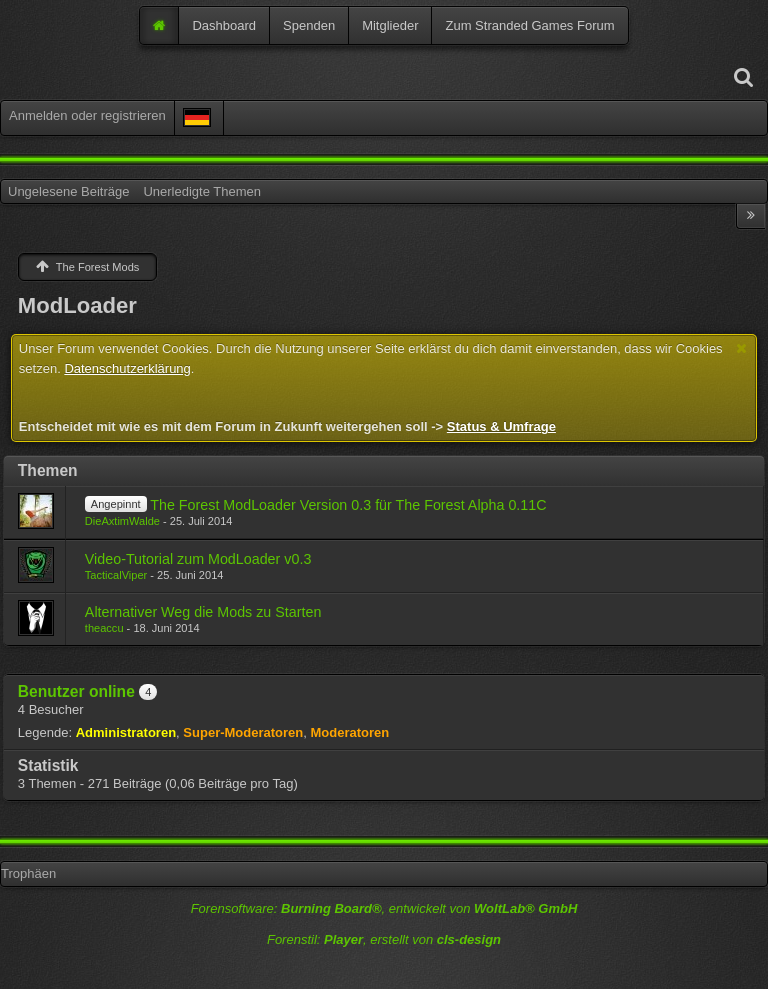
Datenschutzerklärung (127, 368)
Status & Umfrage (501, 426)
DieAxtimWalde (122, 521)
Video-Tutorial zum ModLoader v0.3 (198, 559)
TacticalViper (116, 575)
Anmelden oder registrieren (87, 115)
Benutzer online (76, 691)
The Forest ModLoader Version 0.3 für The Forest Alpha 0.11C (348, 505)
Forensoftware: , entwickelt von (384, 908)
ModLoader (77, 305)
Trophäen (28, 873)
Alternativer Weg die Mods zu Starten (203, 612)
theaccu (104, 628)
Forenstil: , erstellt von (384, 939)
